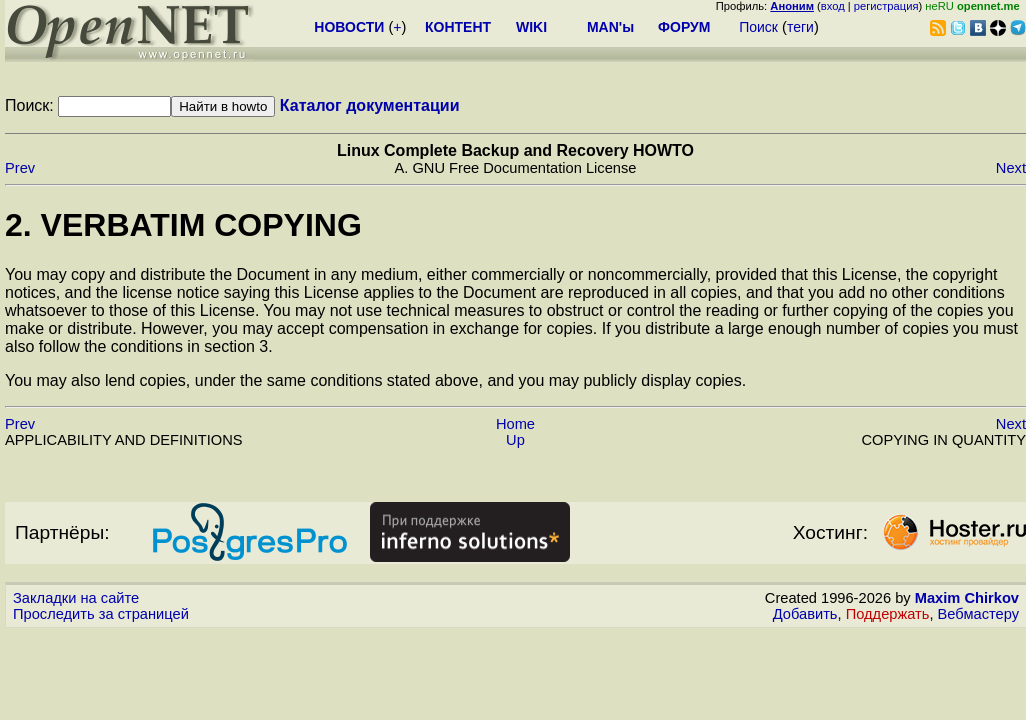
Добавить (805, 614)
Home (515, 424)
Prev (20, 168)
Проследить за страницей (101, 614)
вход (833, 6)
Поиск (758, 27)
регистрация (886, 6)
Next (1011, 168)
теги (800, 27)
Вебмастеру (978, 614)
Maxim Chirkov (967, 598)
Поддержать (888, 614)
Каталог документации (370, 105)
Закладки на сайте (76, 598)
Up (515, 440)
